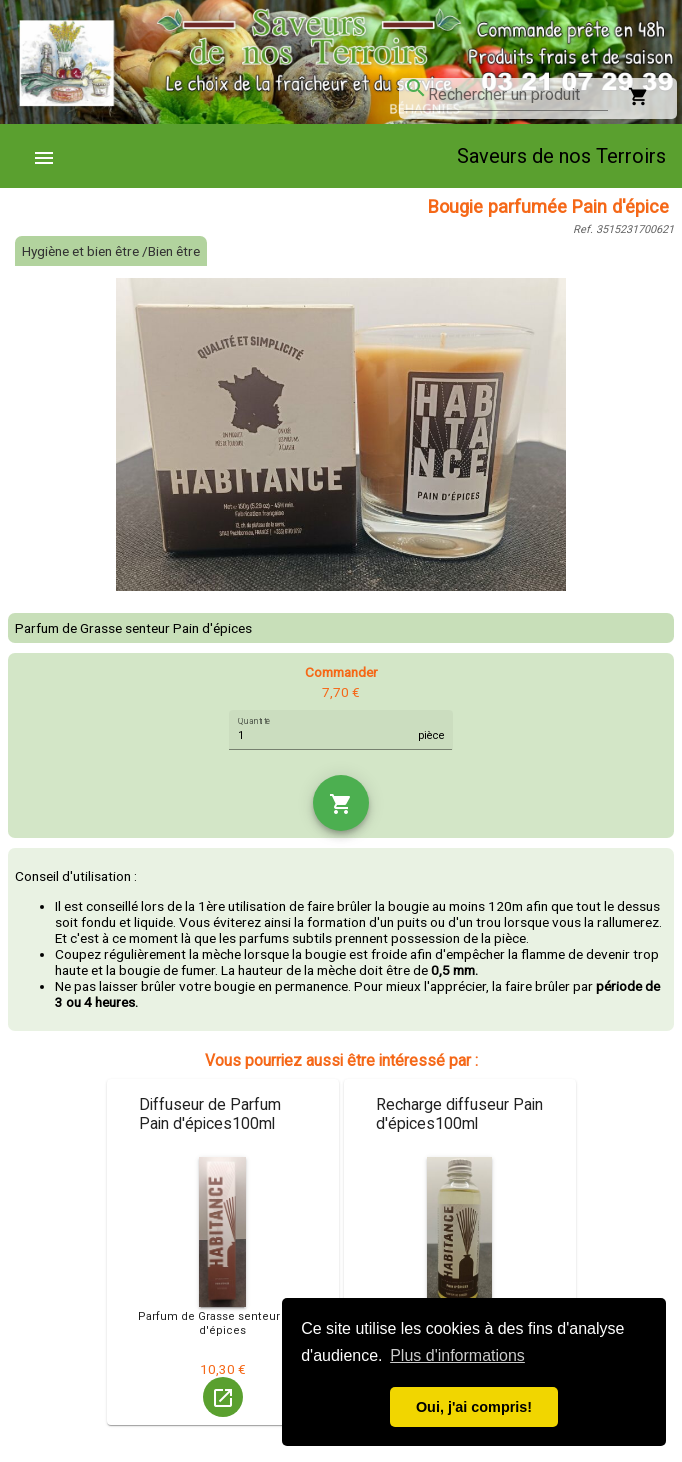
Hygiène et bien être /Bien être (111, 251)
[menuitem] (52, 156)
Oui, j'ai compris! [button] (474, 1407)
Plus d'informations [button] (457, 1355)
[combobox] (518, 95)
